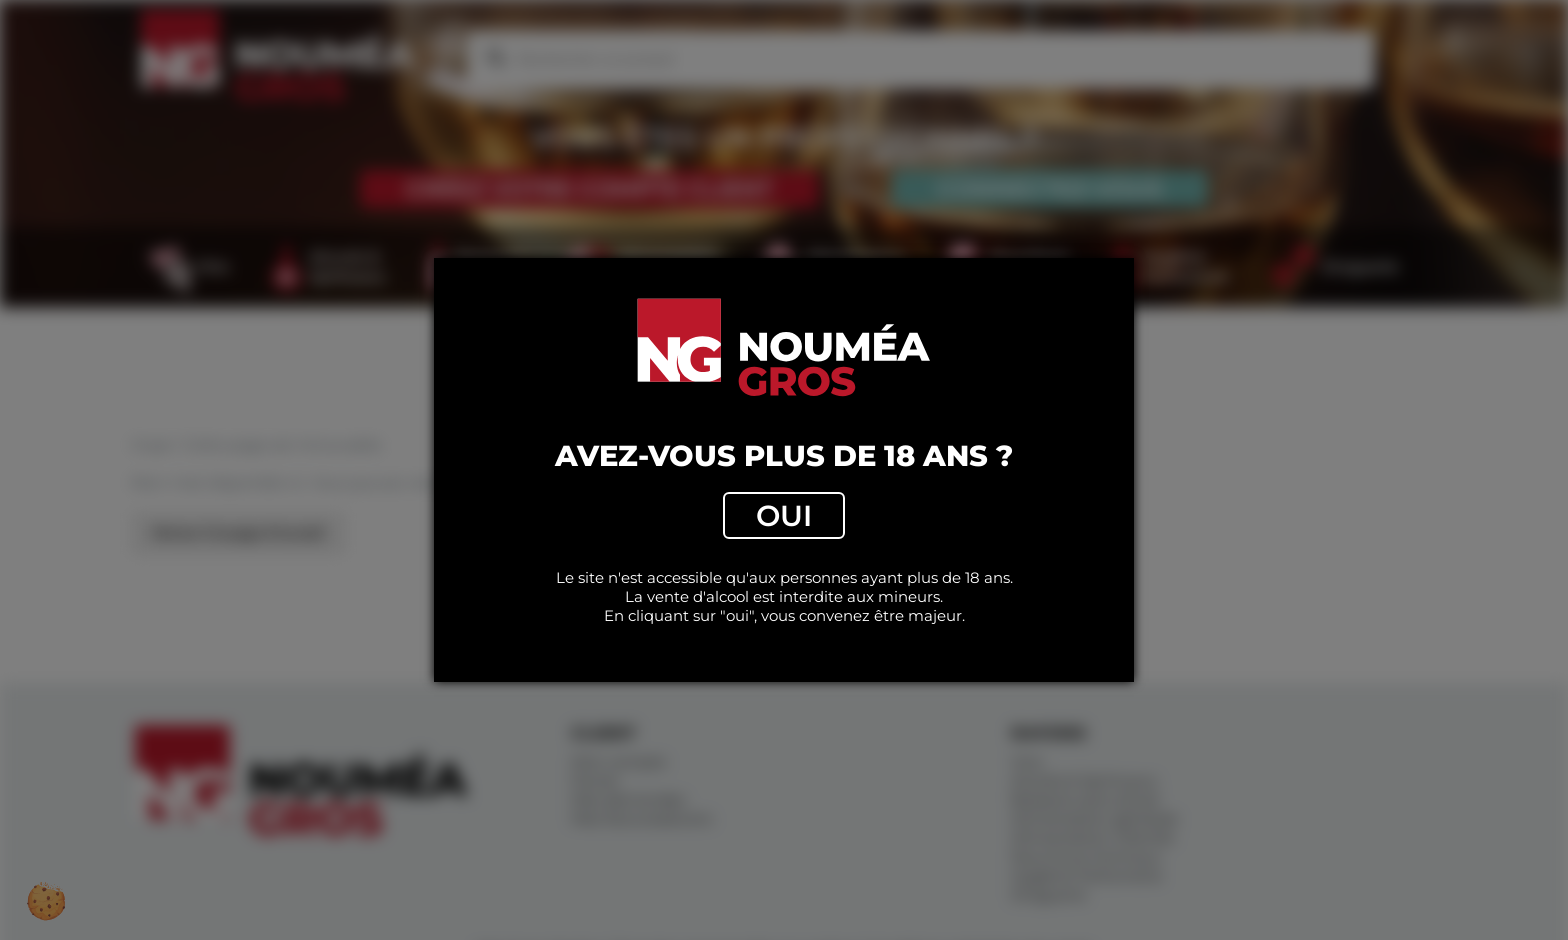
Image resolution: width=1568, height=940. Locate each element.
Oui (784, 515)
